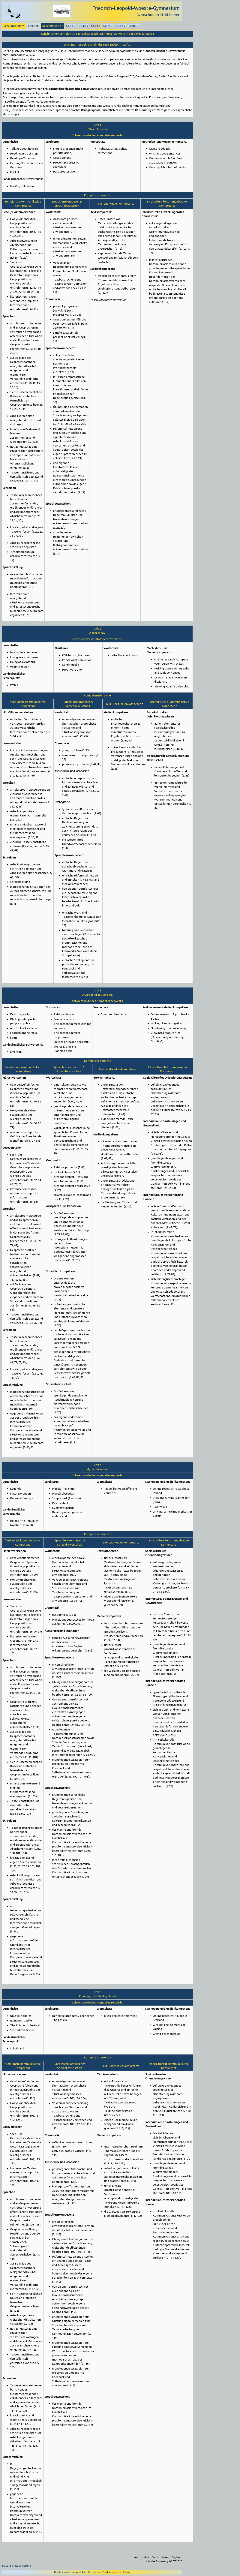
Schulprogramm (14, 25)
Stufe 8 (107, 25)
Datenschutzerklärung (16, 2565)
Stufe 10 (134, 25)
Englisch (33, 25)
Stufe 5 (70, 25)
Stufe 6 (83, 25)
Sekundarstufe (51, 25)
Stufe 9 (120, 25)
